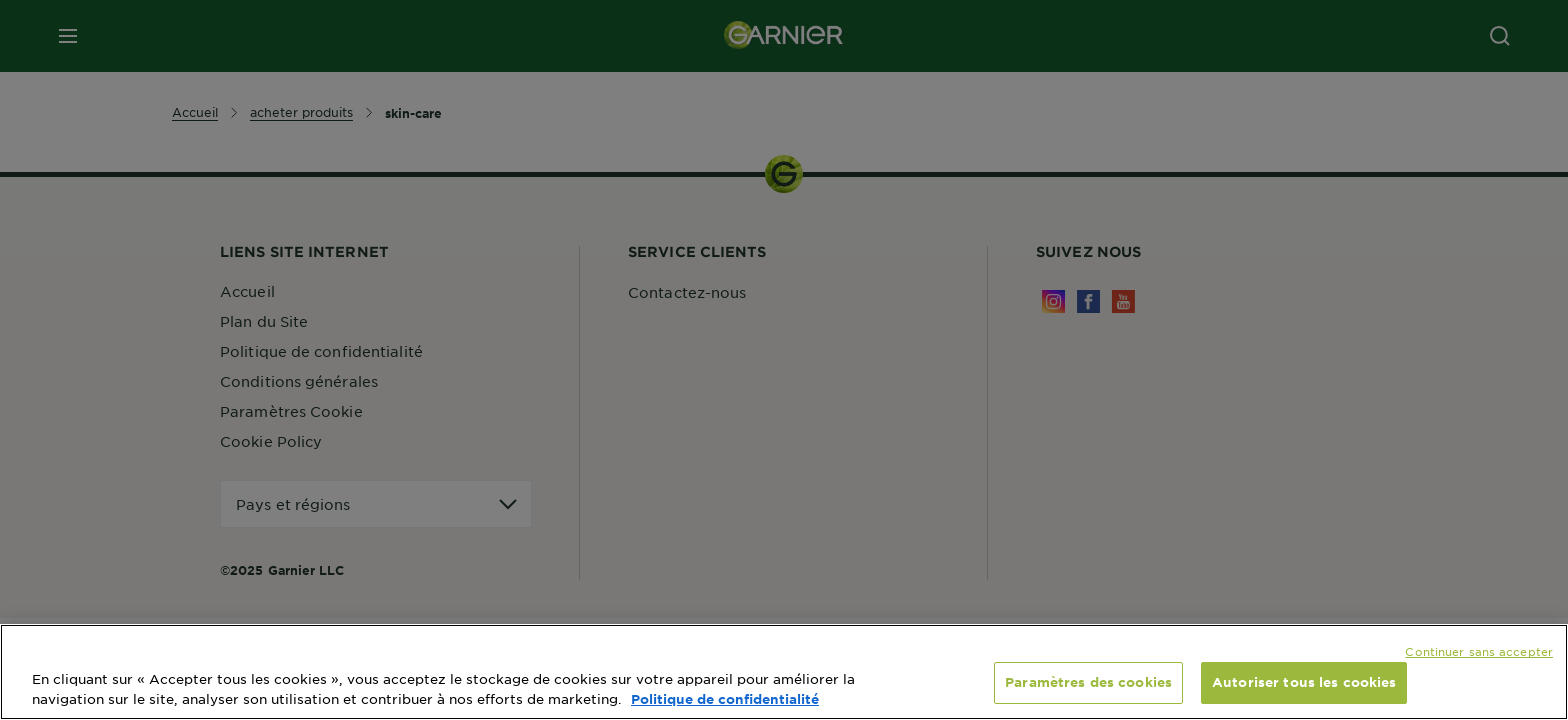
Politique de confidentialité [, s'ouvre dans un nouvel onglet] (725, 699)
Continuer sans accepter (1479, 651)
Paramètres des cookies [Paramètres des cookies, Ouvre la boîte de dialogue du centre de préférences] (1088, 682)
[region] (784, 672)
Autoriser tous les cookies (1304, 682)
